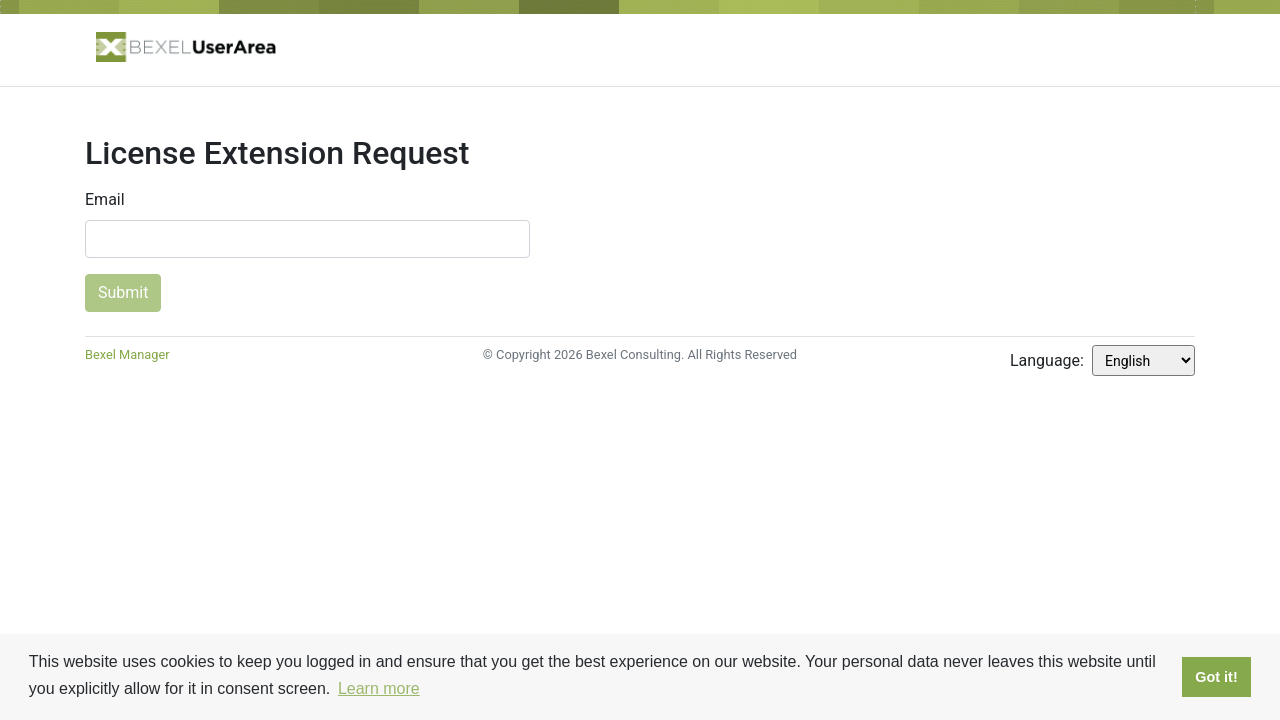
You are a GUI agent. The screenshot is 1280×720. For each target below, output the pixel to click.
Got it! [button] (1216, 677)
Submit (123, 292)
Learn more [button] (379, 688)
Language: (1047, 360)
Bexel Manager (127, 354)
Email (105, 199)
